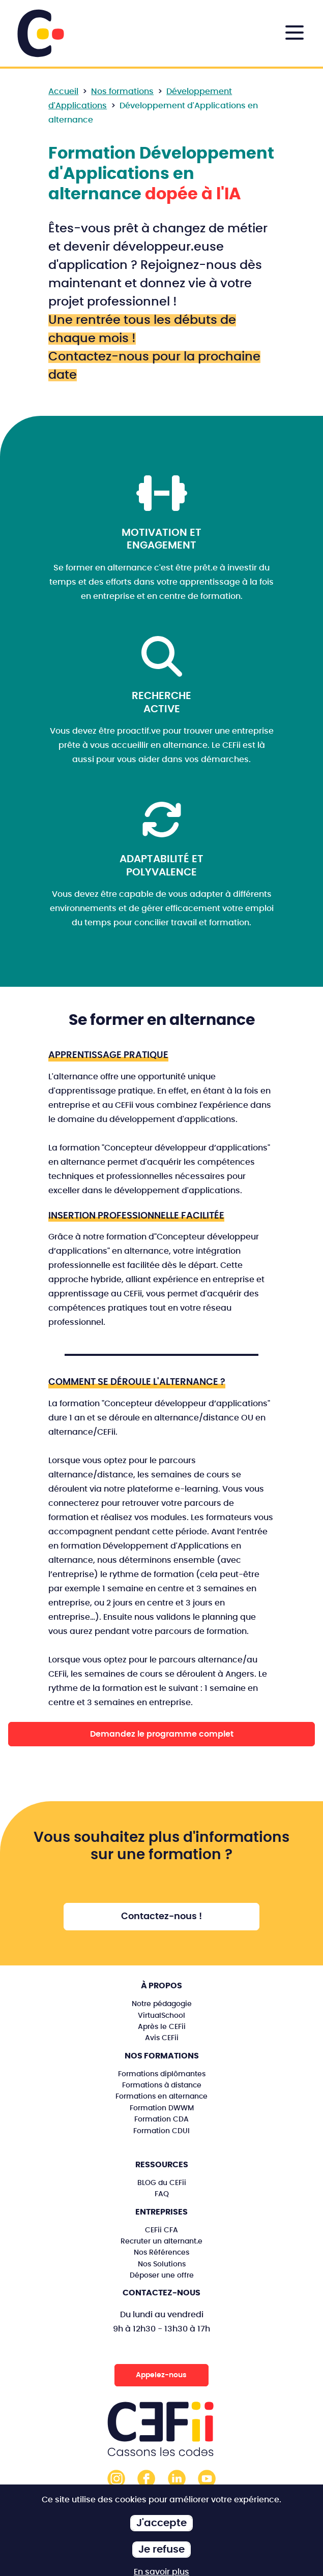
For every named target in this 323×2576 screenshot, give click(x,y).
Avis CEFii (162, 2038)
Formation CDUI (161, 2131)
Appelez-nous (161, 2375)
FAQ (162, 2194)
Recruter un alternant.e (161, 2241)
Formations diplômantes (161, 2074)
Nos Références (161, 2252)
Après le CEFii (162, 2027)
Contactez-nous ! (161, 1916)
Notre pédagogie (162, 2004)
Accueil (63, 91)
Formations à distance (161, 2085)
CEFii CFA (161, 2230)
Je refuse (161, 2549)
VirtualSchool (161, 2015)
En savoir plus (161, 2572)
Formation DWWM (162, 2108)
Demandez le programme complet (161, 1734)
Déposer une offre (162, 2275)
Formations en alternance (161, 2096)
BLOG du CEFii (161, 2183)
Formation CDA (161, 2119)
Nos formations (122, 91)
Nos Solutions (162, 2264)
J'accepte (161, 2523)
